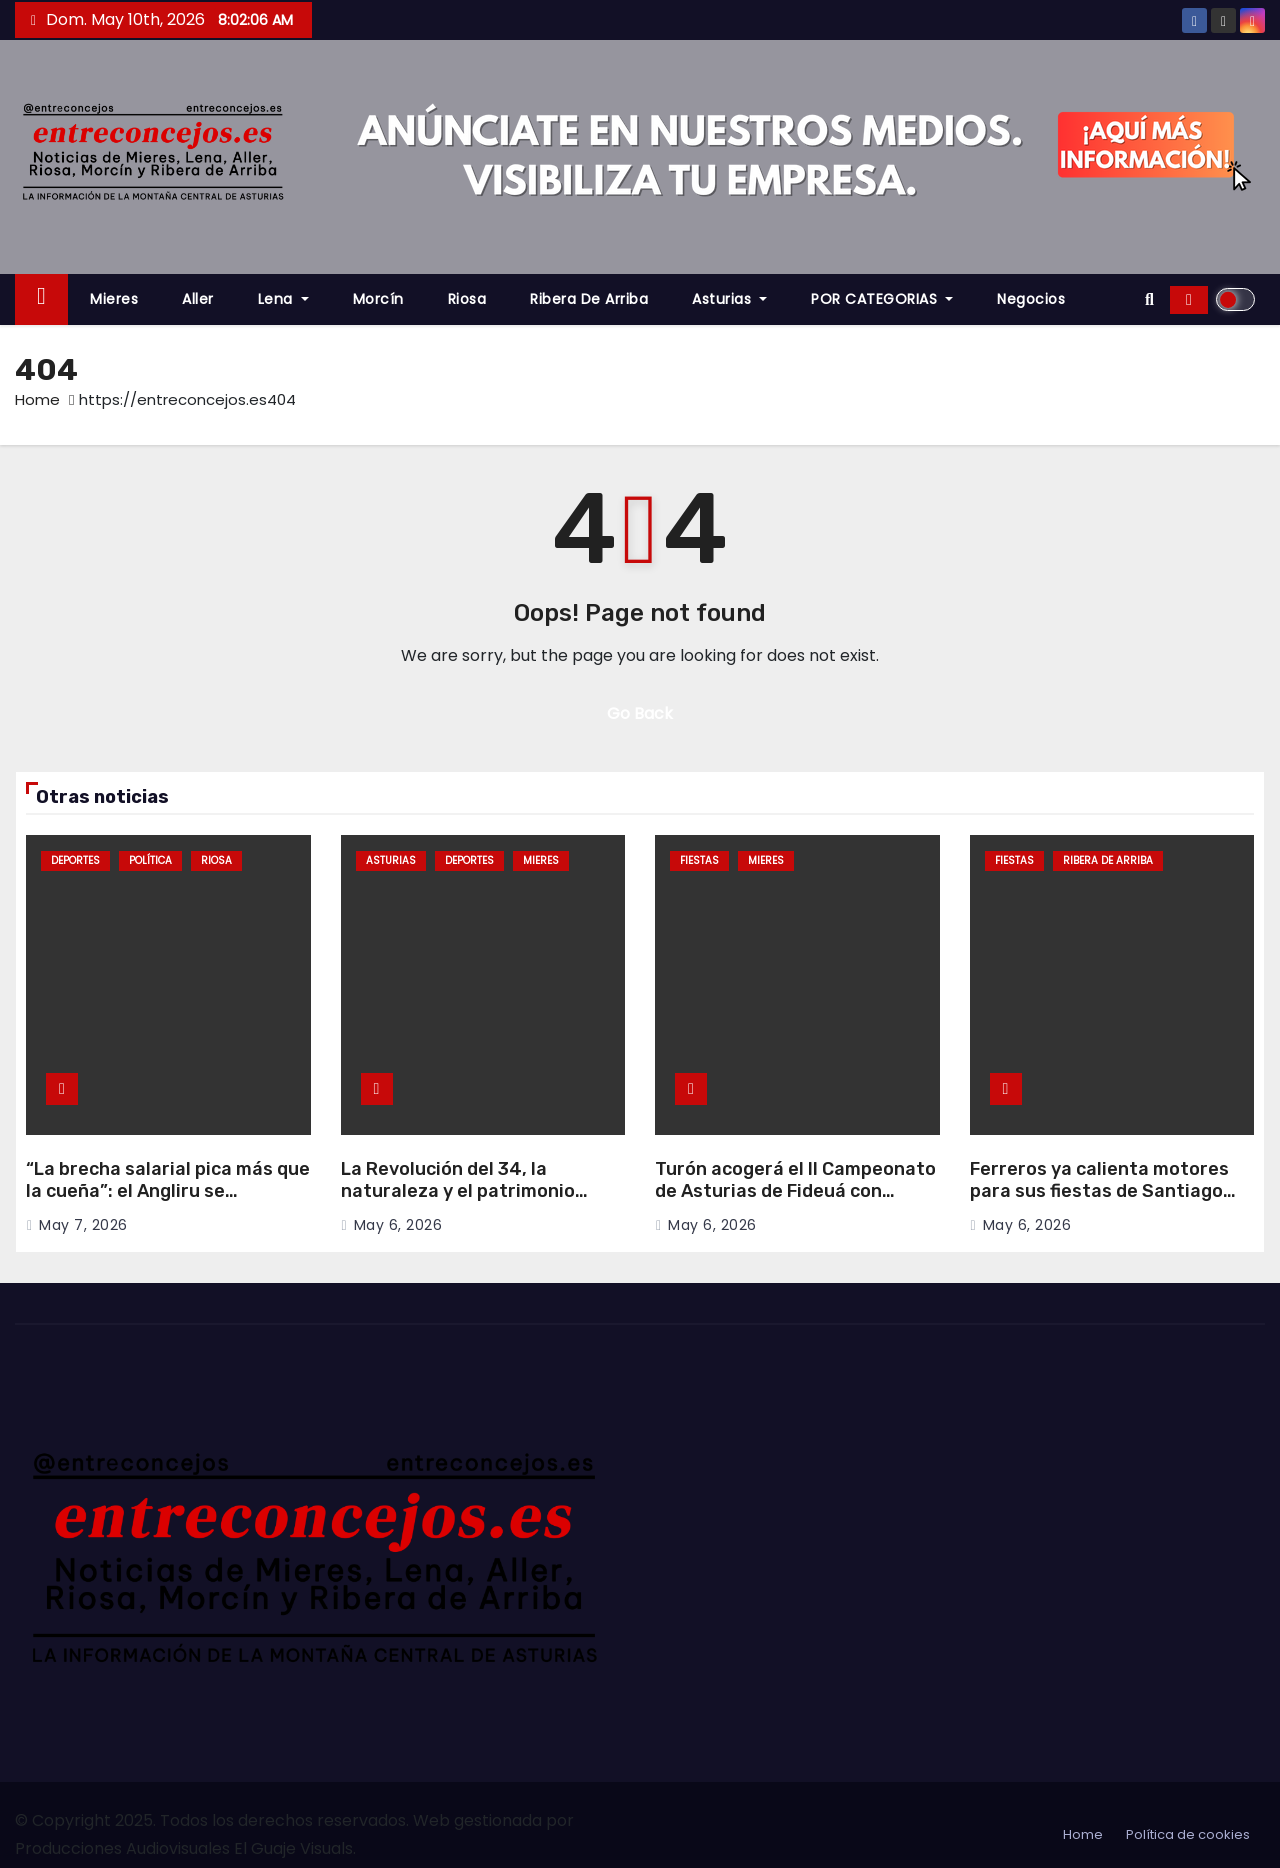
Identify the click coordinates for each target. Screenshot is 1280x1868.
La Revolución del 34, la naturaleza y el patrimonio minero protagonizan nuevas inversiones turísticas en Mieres (483, 1203)
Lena (283, 299)
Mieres (114, 299)
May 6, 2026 (398, 1225)
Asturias (729, 299)
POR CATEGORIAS (882, 299)
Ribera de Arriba (589, 299)
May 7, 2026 (83, 1225)
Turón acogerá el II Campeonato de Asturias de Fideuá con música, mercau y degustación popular (795, 1203)
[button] (1149, 299)
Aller (198, 299)
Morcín (378, 299)
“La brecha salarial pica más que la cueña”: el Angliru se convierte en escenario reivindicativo (168, 1203)
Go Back (640, 713)
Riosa (467, 299)
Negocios (1031, 299)
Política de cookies (1188, 1834)
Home (37, 399)
